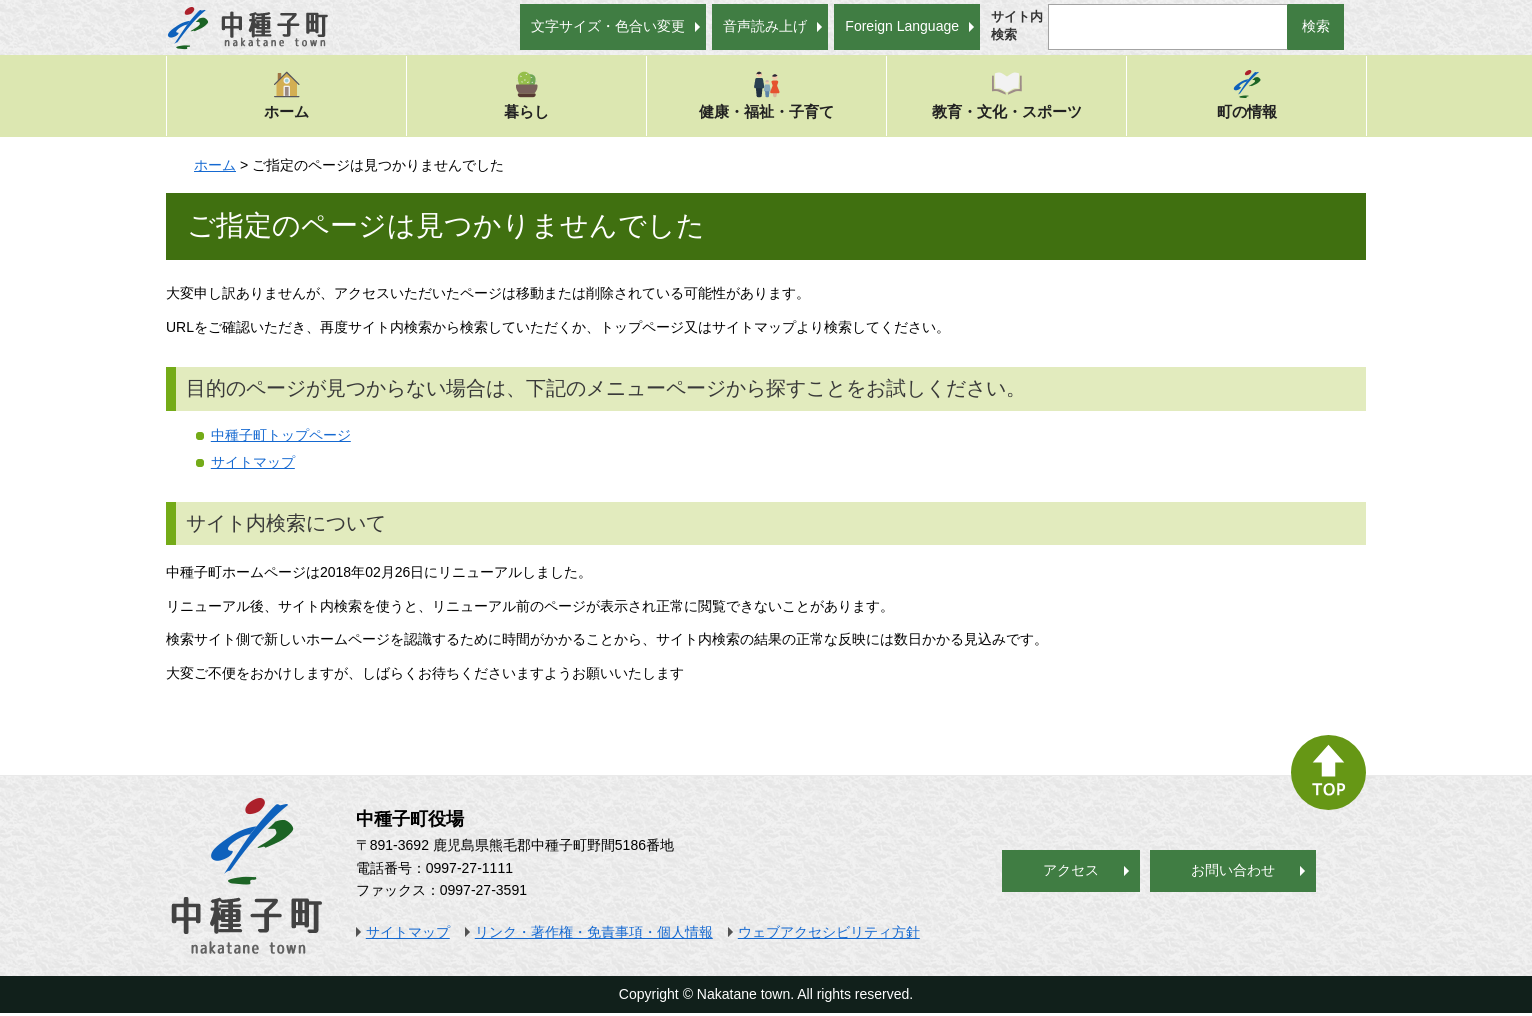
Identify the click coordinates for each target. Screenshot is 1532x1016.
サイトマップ (253, 462)
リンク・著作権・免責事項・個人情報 (594, 932)
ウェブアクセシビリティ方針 (829, 932)
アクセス (1071, 870)
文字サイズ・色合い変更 (608, 26)
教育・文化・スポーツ (1007, 94)
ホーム (286, 94)
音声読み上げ (765, 26)
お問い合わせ (1233, 870)
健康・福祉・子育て (766, 94)
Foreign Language (902, 26)
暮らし (526, 94)
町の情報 (1247, 94)
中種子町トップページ (281, 435)
